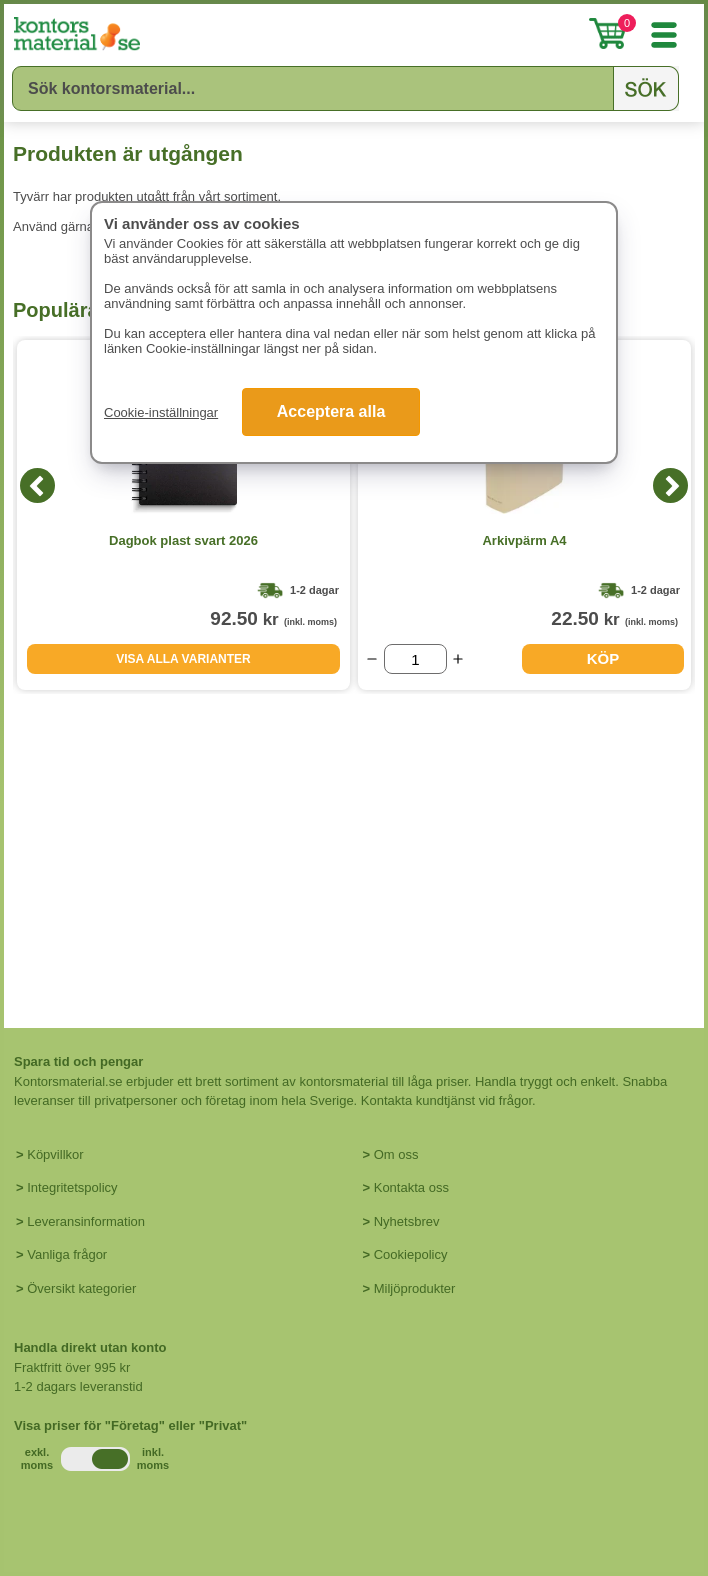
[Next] (670, 485)
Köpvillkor (55, 1154)
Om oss (396, 1154)
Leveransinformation (86, 1221)
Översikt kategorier (81, 1288)
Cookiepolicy (411, 1254)
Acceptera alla (331, 411)
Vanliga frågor (67, 1254)
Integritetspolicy (72, 1187)
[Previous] (37, 485)
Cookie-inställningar (161, 412)
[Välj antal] (415, 659)
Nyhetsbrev (407, 1221)
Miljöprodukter (415, 1288)
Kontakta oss (411, 1187)
